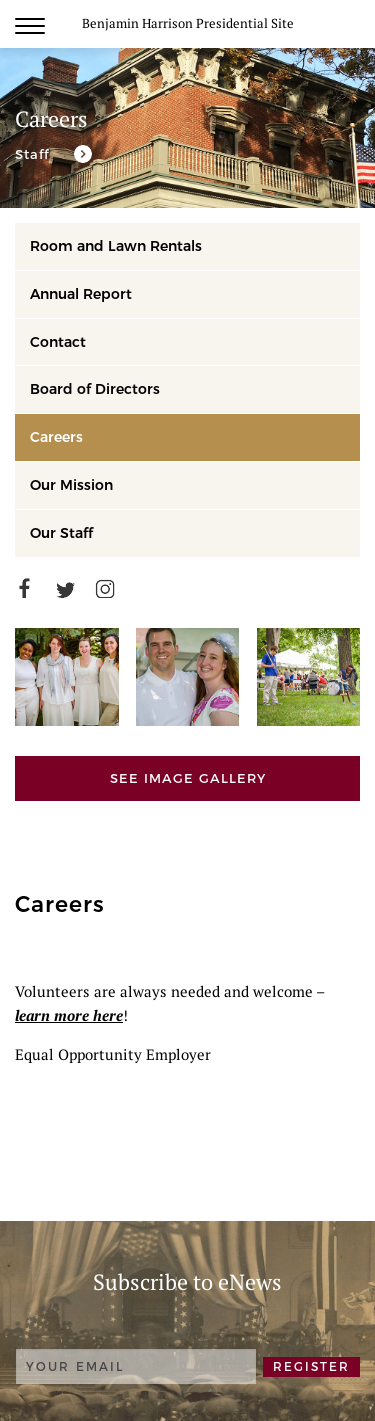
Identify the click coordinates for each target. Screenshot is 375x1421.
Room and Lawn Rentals (116, 246)
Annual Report (81, 294)
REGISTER (311, 1366)
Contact (58, 342)
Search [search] (350, 25)
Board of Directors (95, 389)
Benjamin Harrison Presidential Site (188, 22)
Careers (56, 437)
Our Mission (71, 485)
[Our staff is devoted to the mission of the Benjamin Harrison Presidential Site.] (53, 154)
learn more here (69, 1015)
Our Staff (61, 533)
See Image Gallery (188, 778)
